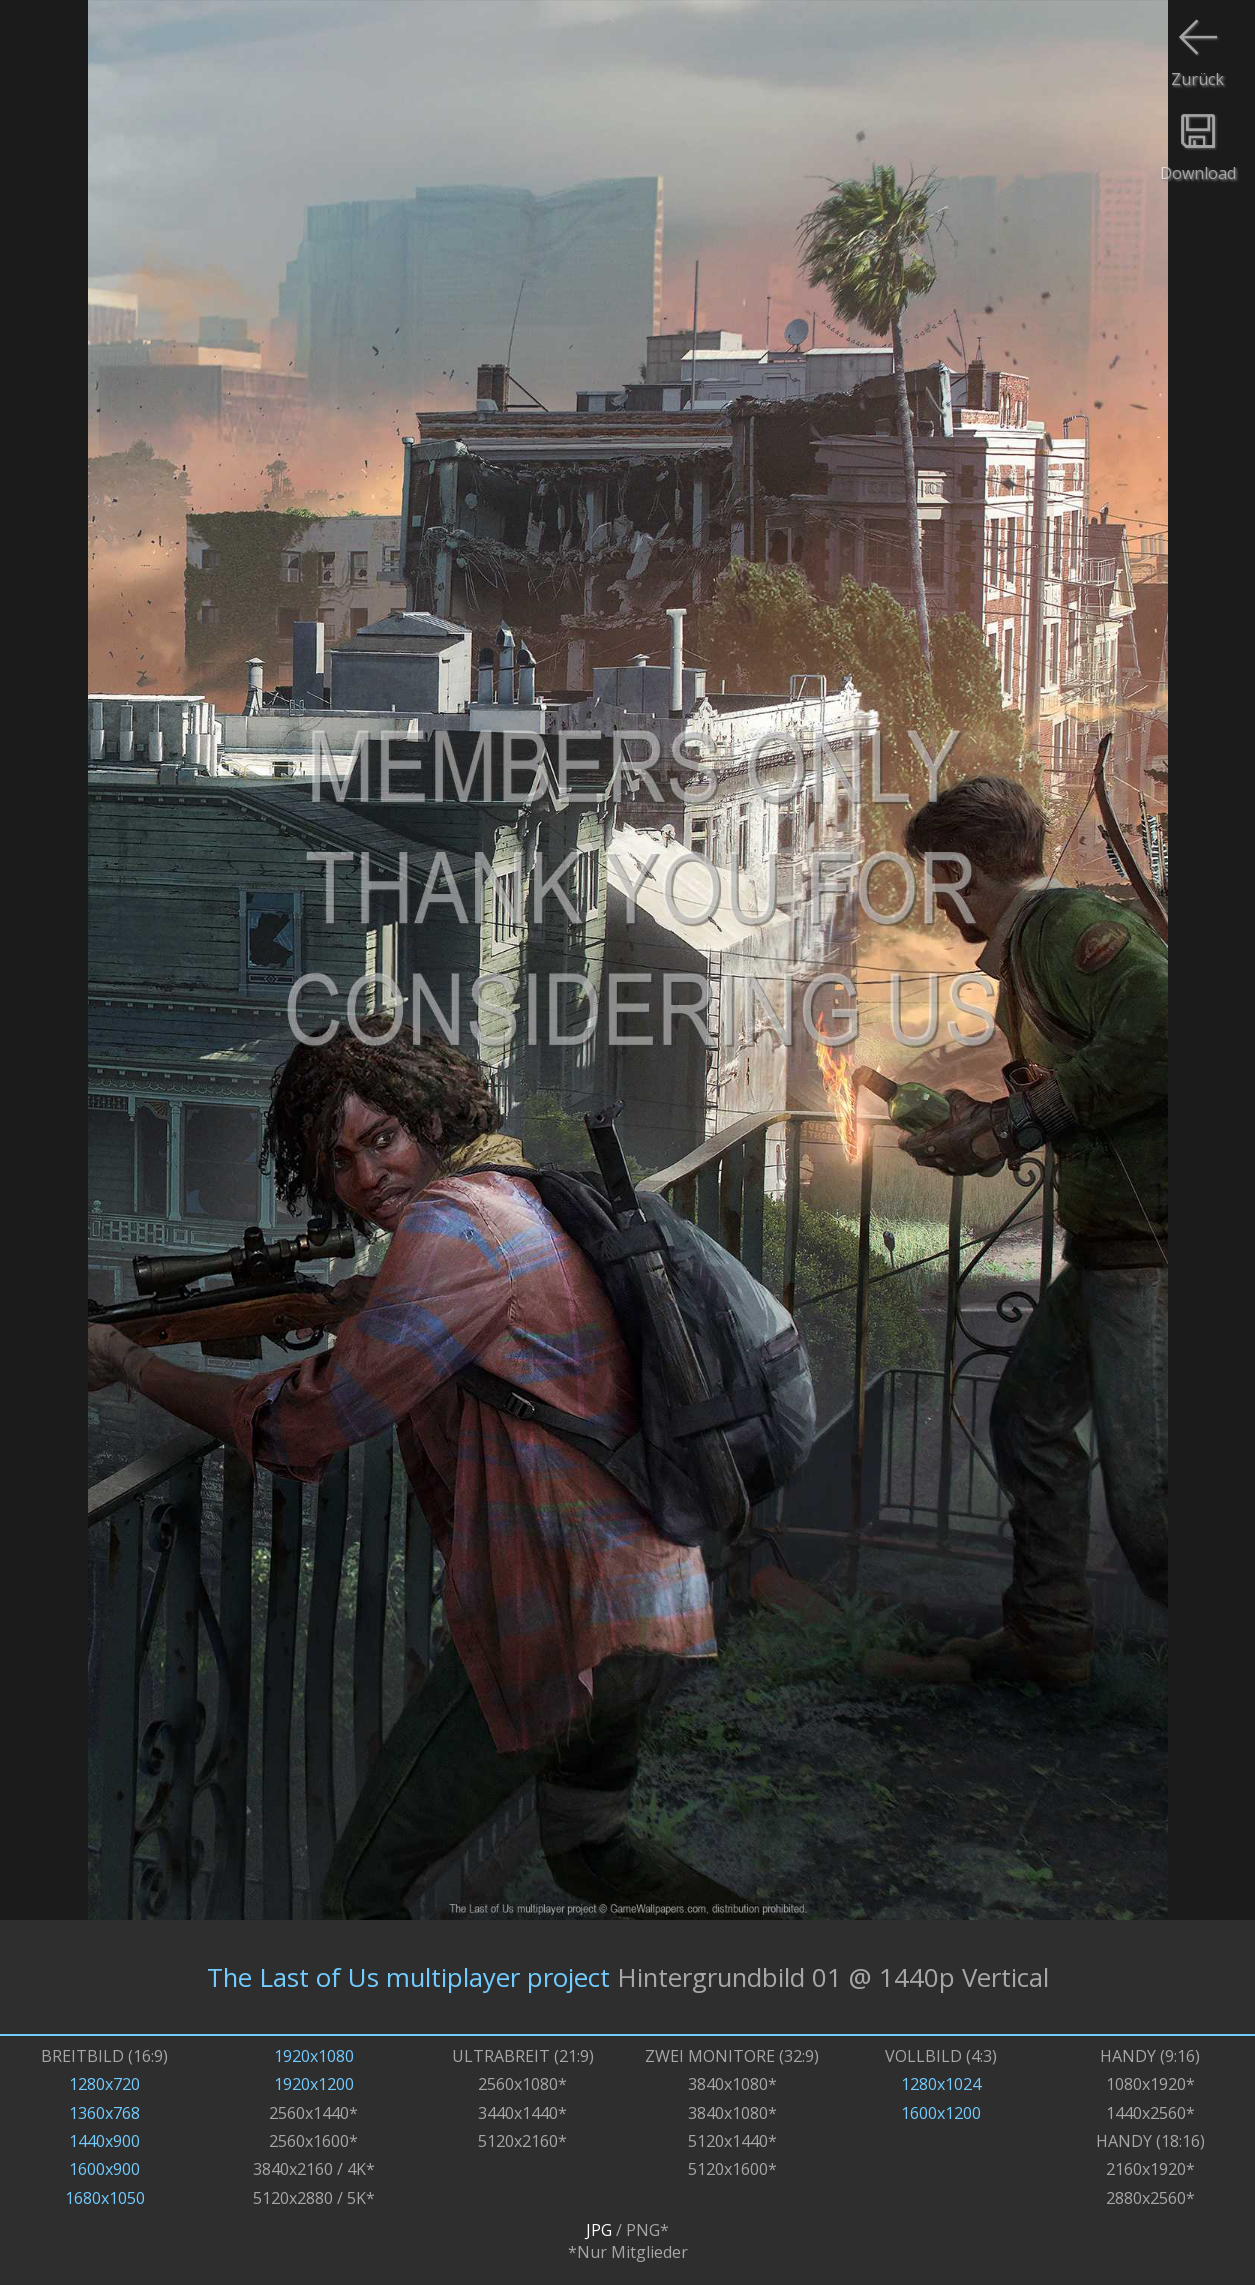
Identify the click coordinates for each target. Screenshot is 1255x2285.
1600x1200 (941, 2113)
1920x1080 (314, 2056)
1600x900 (104, 2169)
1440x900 (104, 2141)
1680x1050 (105, 2198)
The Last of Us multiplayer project (408, 1977)
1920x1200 (314, 2084)
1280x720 (104, 2084)
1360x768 (104, 2113)
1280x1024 (941, 2084)
